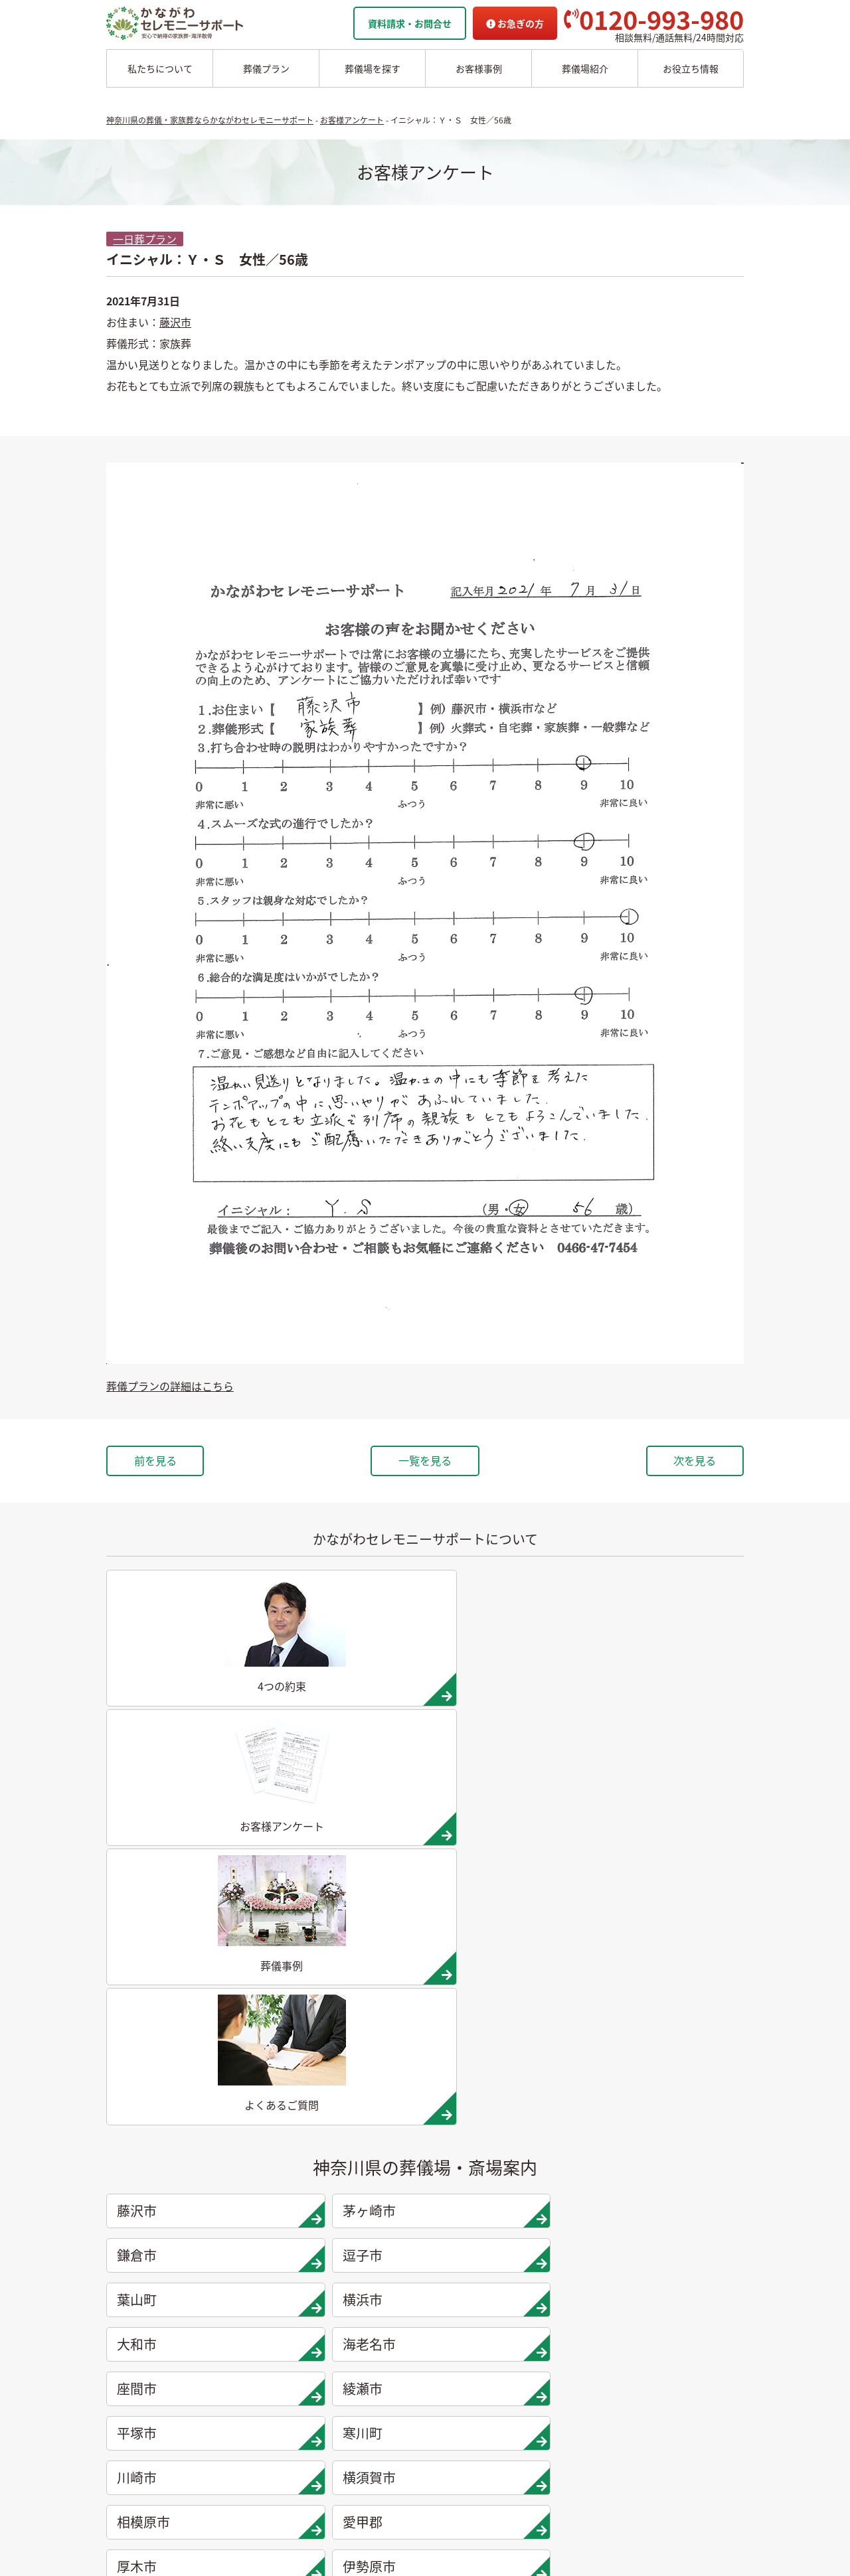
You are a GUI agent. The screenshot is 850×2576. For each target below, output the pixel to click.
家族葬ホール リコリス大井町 (663, 2304)
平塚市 (509, 1887)
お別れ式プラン (141, 2325)
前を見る (171, 1462)
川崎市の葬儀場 (247, 2469)
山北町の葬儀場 (346, 2428)
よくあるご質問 (634, 2366)
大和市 (509, 1843)
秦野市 (509, 1976)
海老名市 (670, 1843)
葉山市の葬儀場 (247, 2304)
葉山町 (187, 1843)
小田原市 (670, 1976)
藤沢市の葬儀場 (247, 2221)
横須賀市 (348, 1931)
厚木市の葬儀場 (346, 2283)
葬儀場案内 (235, 2201)
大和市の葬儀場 (247, 2345)
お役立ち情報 (691, 68)
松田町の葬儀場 (346, 2407)
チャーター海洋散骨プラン (466, 2242)
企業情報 (620, 2325)
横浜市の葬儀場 (247, 2325)
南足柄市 (187, 2020)
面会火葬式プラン (146, 2283)
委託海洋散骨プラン (452, 2221)
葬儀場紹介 (585, 68)
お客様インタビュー (452, 2366)
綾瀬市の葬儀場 (247, 2407)
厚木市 (187, 1976)
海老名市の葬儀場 (252, 2366)
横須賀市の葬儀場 (351, 2221)
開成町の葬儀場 (346, 2448)
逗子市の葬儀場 (247, 2283)
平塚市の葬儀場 (247, 2428)
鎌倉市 (509, 1798)
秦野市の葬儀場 (346, 2325)
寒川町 (670, 1887)
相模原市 (509, 1931)
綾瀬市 (348, 1887)
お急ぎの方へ (630, 2345)
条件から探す (632, 2262)
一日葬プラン (145, 239)
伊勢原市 (348, 1976)
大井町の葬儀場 (346, 2387)
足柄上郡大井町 (348, 2020)
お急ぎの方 (515, 23)
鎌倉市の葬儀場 (247, 2262)
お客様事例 (479, 68)
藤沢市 (175, 322)
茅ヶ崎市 (348, 1798)
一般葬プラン (136, 2262)
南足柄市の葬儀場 (351, 2366)
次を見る (679, 1462)
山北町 (670, 2020)
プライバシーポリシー (648, 2387)
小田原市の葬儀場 (351, 2345)
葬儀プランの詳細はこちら (170, 1386)
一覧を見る (425, 1462)
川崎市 (187, 1931)
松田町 (509, 2020)
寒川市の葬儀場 (247, 2448)
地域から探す (632, 2221)
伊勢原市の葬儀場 (351, 2304)
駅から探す (628, 2242)
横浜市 (348, 1843)
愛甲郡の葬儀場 (346, 2262)
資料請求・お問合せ (410, 23)
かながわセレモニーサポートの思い (485, 2283)
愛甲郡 (670, 1931)
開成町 (187, 2065)
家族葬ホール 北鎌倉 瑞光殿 (660, 2283)
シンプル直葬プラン (150, 2304)
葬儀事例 (429, 2387)
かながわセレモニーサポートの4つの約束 (497, 2304)
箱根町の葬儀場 (346, 2469)
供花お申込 (625, 2407)
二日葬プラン (136, 2242)
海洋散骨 (426, 2201)
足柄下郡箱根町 (348, 2065)
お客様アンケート (447, 2407)
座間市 (187, 1887)
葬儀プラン (266, 68)
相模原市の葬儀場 (351, 2242)
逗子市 (670, 1798)
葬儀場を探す (372, 68)
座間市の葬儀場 (247, 2387)
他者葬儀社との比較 (452, 2325)
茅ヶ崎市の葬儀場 (252, 2242)
